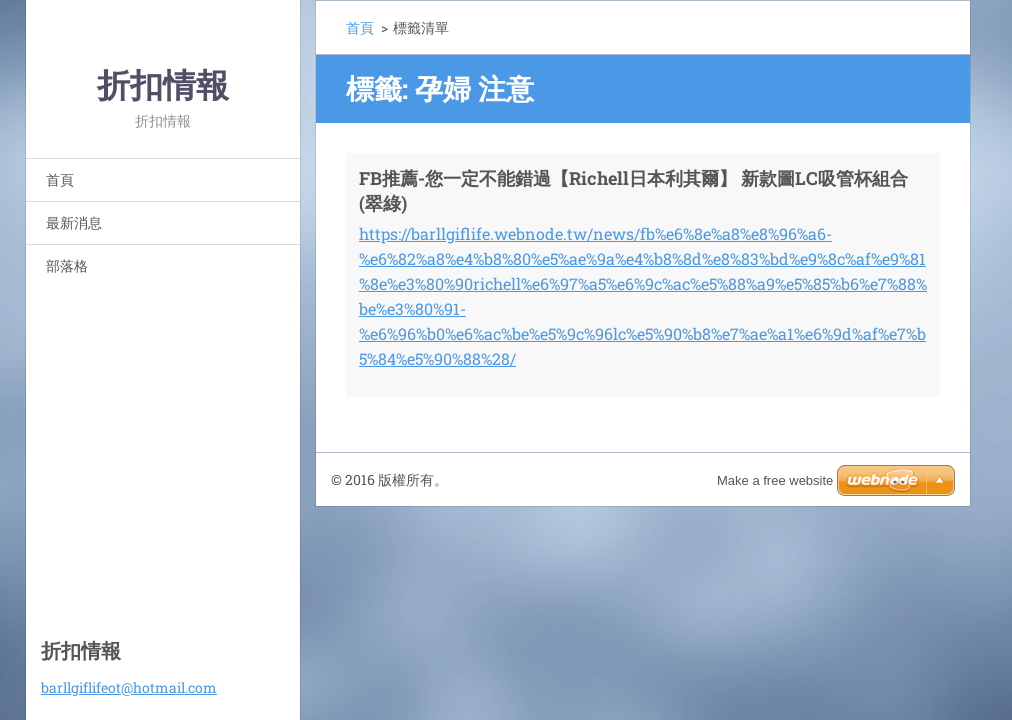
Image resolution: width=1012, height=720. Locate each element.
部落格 (67, 265)
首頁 (60, 179)
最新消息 (74, 222)
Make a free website (775, 480)
